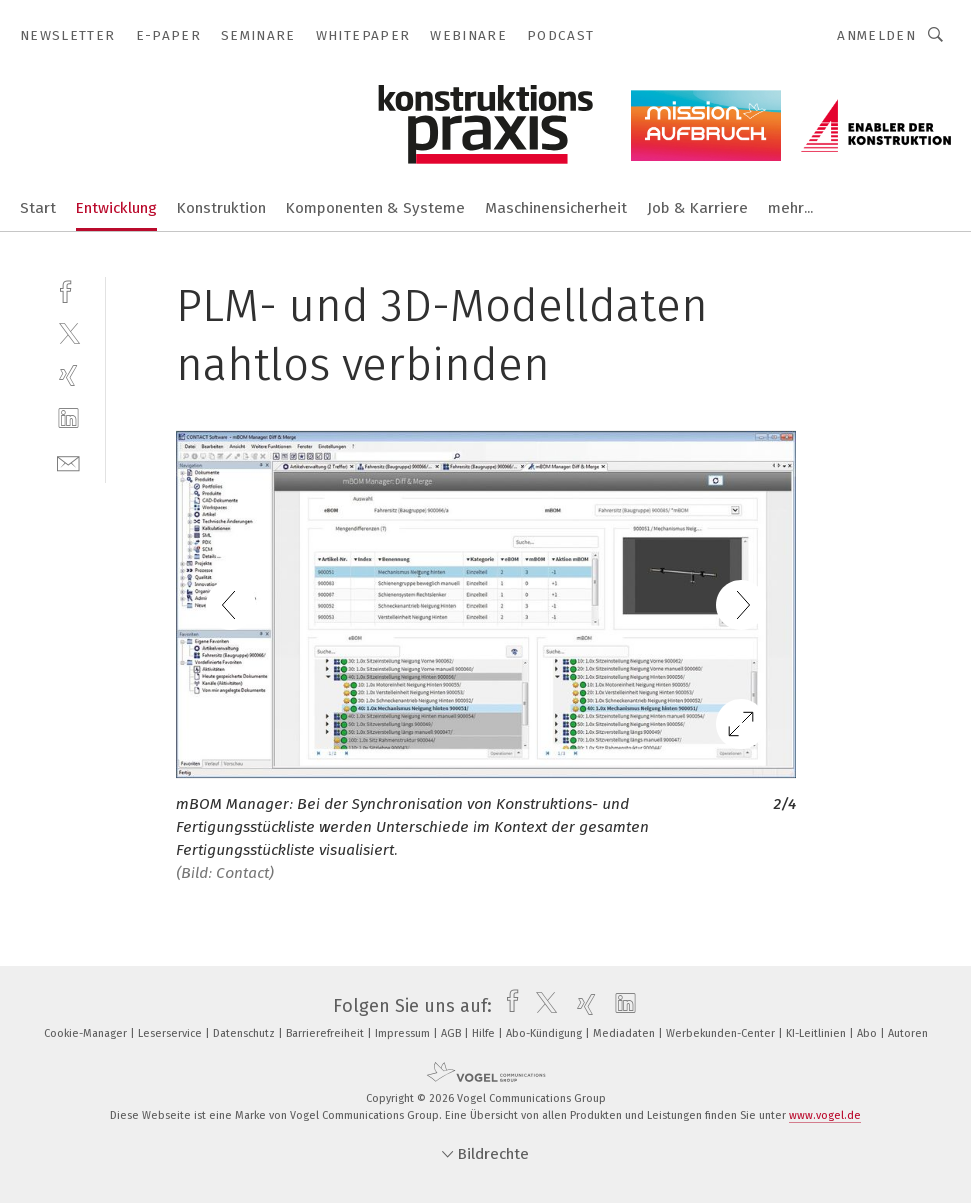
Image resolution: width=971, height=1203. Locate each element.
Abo (868, 1033)
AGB (452, 1033)
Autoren (908, 1033)
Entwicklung (116, 208)
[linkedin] (68, 418)
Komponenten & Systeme (375, 208)
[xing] (68, 375)
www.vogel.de (825, 1115)
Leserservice (171, 1033)
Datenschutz (245, 1033)
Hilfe (485, 1033)
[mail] (68, 461)
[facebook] (68, 289)
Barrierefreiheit (326, 1033)
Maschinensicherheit (556, 208)
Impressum (404, 1033)
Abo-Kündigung (545, 1033)
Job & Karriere (697, 208)
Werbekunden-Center (722, 1033)
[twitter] (68, 332)
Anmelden (876, 35)
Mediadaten (625, 1033)
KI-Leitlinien (817, 1033)
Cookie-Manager (87, 1033)
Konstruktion (221, 208)
